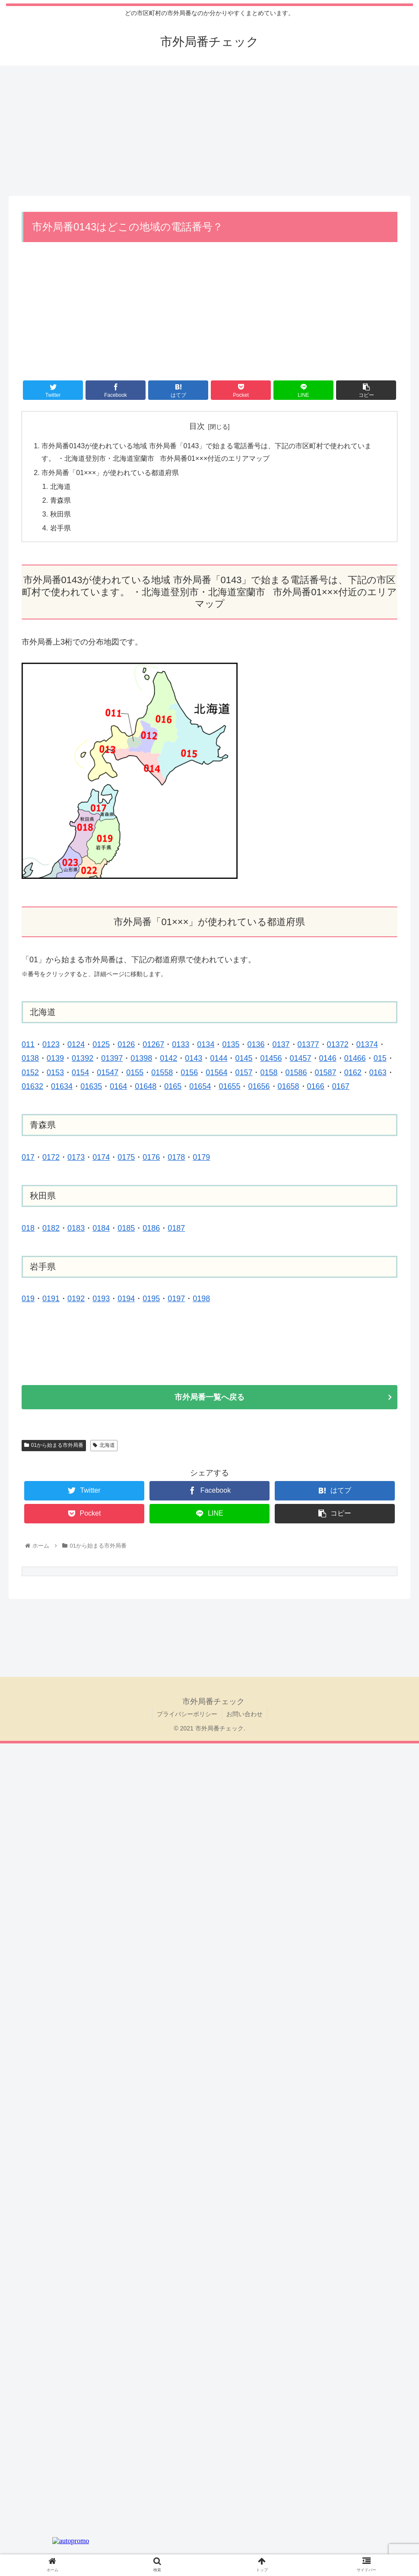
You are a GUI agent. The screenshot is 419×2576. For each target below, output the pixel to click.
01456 (271, 1058)
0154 (80, 1073)
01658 (288, 1086)
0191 (51, 1299)
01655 (229, 1086)
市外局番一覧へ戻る (209, 1397)
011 (28, 1045)
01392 (82, 1058)
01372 (338, 1045)
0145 (243, 1058)
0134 (205, 1045)
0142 (168, 1058)
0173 (76, 1157)
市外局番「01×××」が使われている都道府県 (110, 472)
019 (28, 1299)
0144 (218, 1058)
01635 (91, 1086)
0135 (230, 1045)
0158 (268, 1073)
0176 (151, 1157)
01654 (200, 1086)
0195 (151, 1299)
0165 (172, 1086)
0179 (201, 1157)
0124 (76, 1045)
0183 (76, 1228)
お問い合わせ (244, 1714)
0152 (30, 1073)
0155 (134, 1073)
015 (380, 1058)
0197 (176, 1299)
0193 (101, 1299)
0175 (126, 1157)
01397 (112, 1058)
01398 (141, 1058)
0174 (101, 1157)
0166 (315, 1086)
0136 (255, 1045)
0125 (101, 1045)
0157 (243, 1073)
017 (28, 1157)
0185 (126, 1228)
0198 (201, 1299)
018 (28, 1228)
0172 (51, 1157)
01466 (355, 1058)
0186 (151, 1228)
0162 (353, 1073)
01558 (162, 1073)
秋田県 (60, 514)
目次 (197, 426)
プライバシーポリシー (187, 1714)
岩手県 (60, 528)
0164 (118, 1086)
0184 (101, 1228)
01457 (300, 1058)
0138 (30, 1058)
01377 (308, 1045)
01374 (367, 1045)
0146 (327, 1058)
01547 (107, 1073)
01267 (153, 1045)
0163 (378, 1073)
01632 (32, 1086)
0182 (51, 1228)
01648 (145, 1086)
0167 (340, 1086)
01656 (259, 1086)
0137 (280, 1045)
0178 (176, 1157)
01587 (325, 1073)
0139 (55, 1058)
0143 (193, 1058)
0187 (176, 1228)
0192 (76, 1299)
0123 (51, 1045)
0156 (189, 1073)
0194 (126, 1299)
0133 (180, 1045)
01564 (216, 1073)
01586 (296, 1073)
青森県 (60, 500)
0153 (55, 1073)
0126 (126, 1045)
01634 (62, 1086)
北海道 (60, 486)
